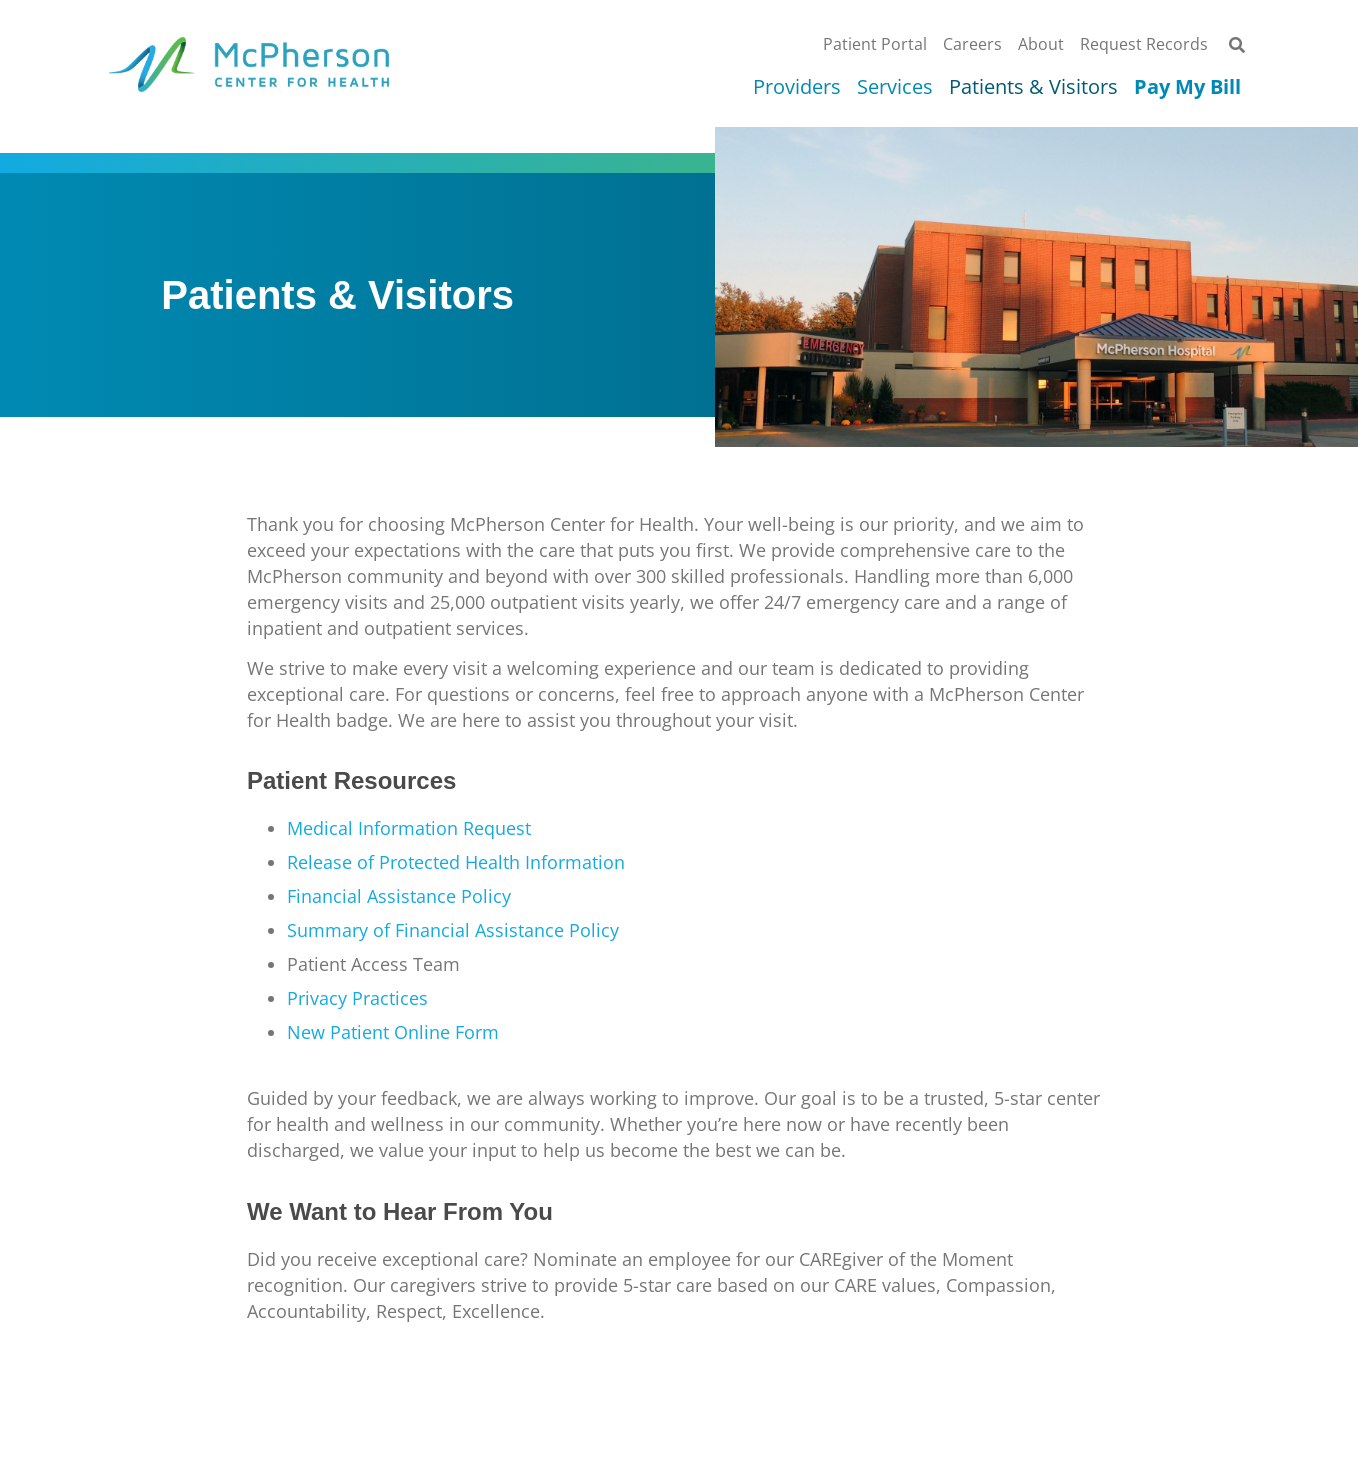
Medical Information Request (409, 828)
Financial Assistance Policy (399, 896)
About (1041, 44)
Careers (972, 44)
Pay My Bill (1187, 87)
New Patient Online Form (393, 1032)
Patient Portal (875, 44)
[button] (1236, 45)
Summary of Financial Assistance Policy (453, 930)
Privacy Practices (357, 998)
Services (895, 87)
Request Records (1144, 44)
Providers (797, 87)
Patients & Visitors (1033, 87)
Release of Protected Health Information (456, 862)
